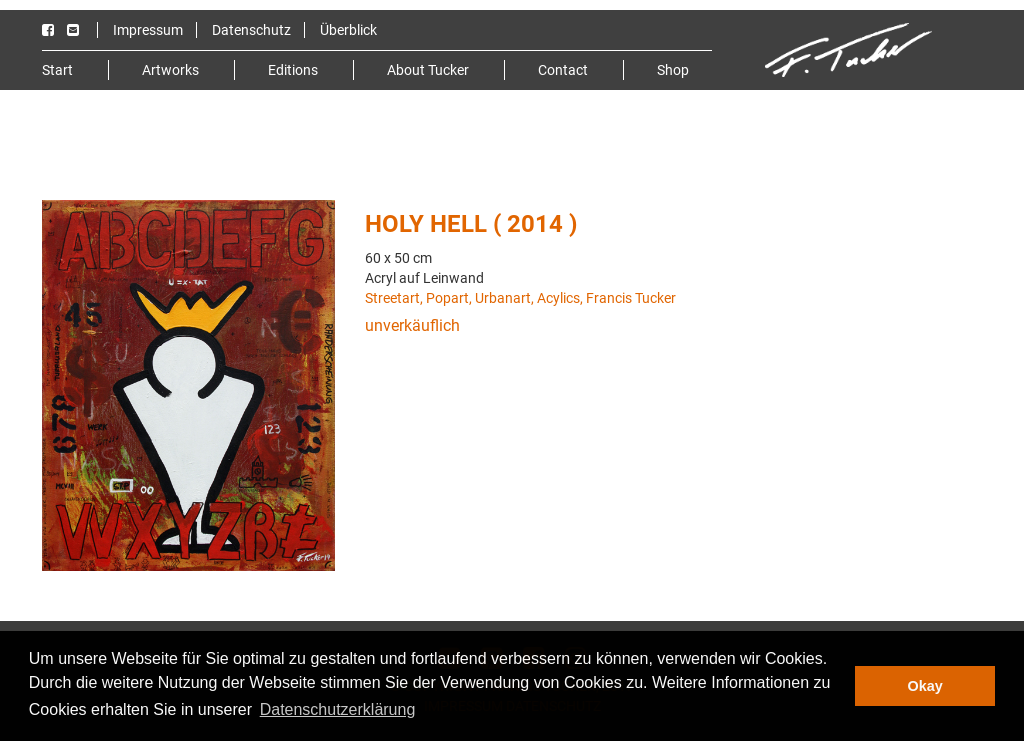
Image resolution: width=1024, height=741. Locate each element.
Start (57, 70)
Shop (673, 70)
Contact (563, 70)
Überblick (348, 30)
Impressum (148, 30)
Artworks (170, 70)
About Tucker (428, 70)
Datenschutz (251, 30)
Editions (293, 70)
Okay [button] (925, 686)
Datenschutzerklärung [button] (338, 709)
